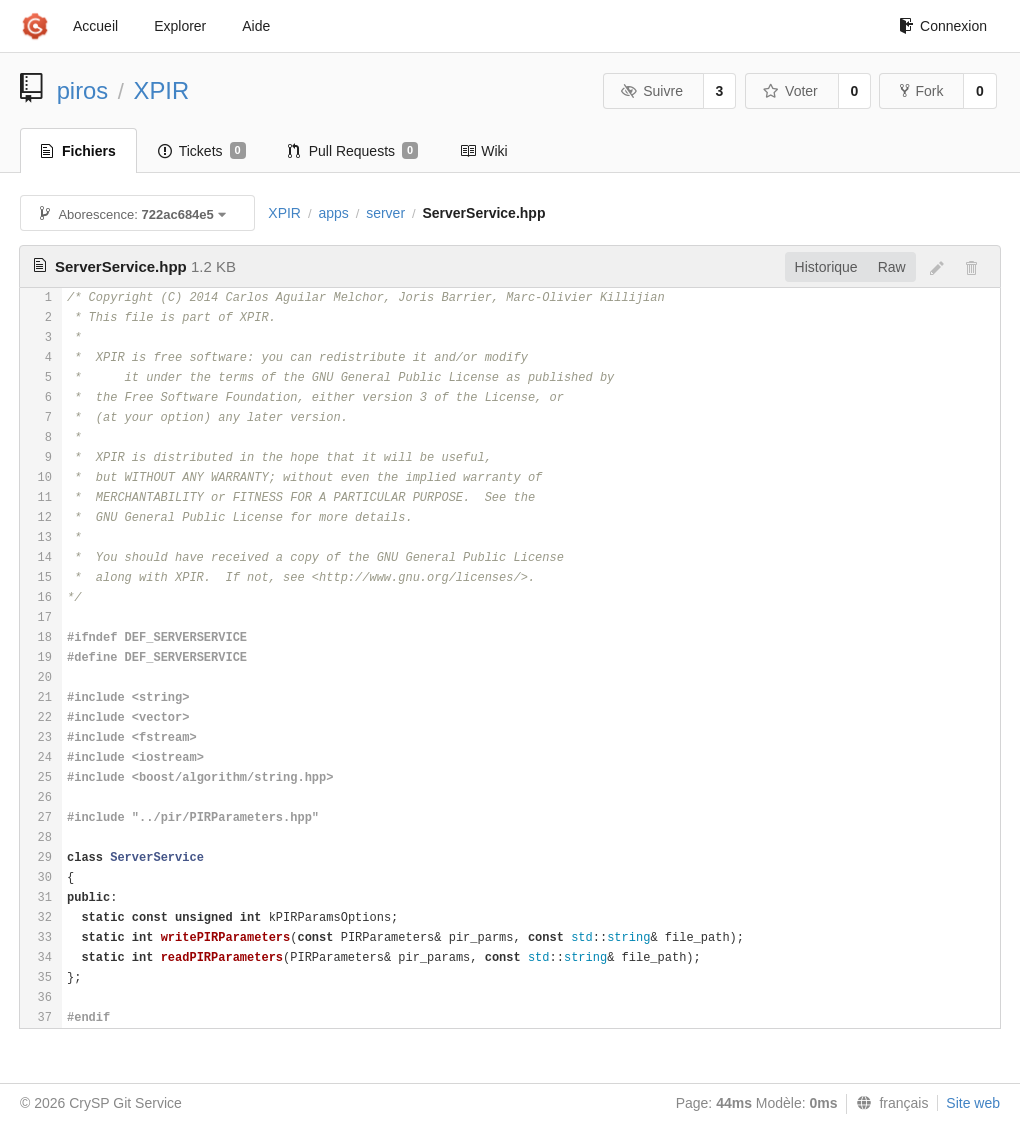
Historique (826, 267)
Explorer (180, 26)
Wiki (483, 151)
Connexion (943, 26)
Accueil (95, 26)
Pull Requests (353, 151)
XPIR (162, 90)
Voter (790, 91)
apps (333, 213)
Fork (921, 91)
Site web (973, 1103)
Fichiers (78, 151)
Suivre (652, 91)
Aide (256, 26)
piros (83, 90)
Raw (892, 267)
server (385, 213)
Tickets (202, 151)
